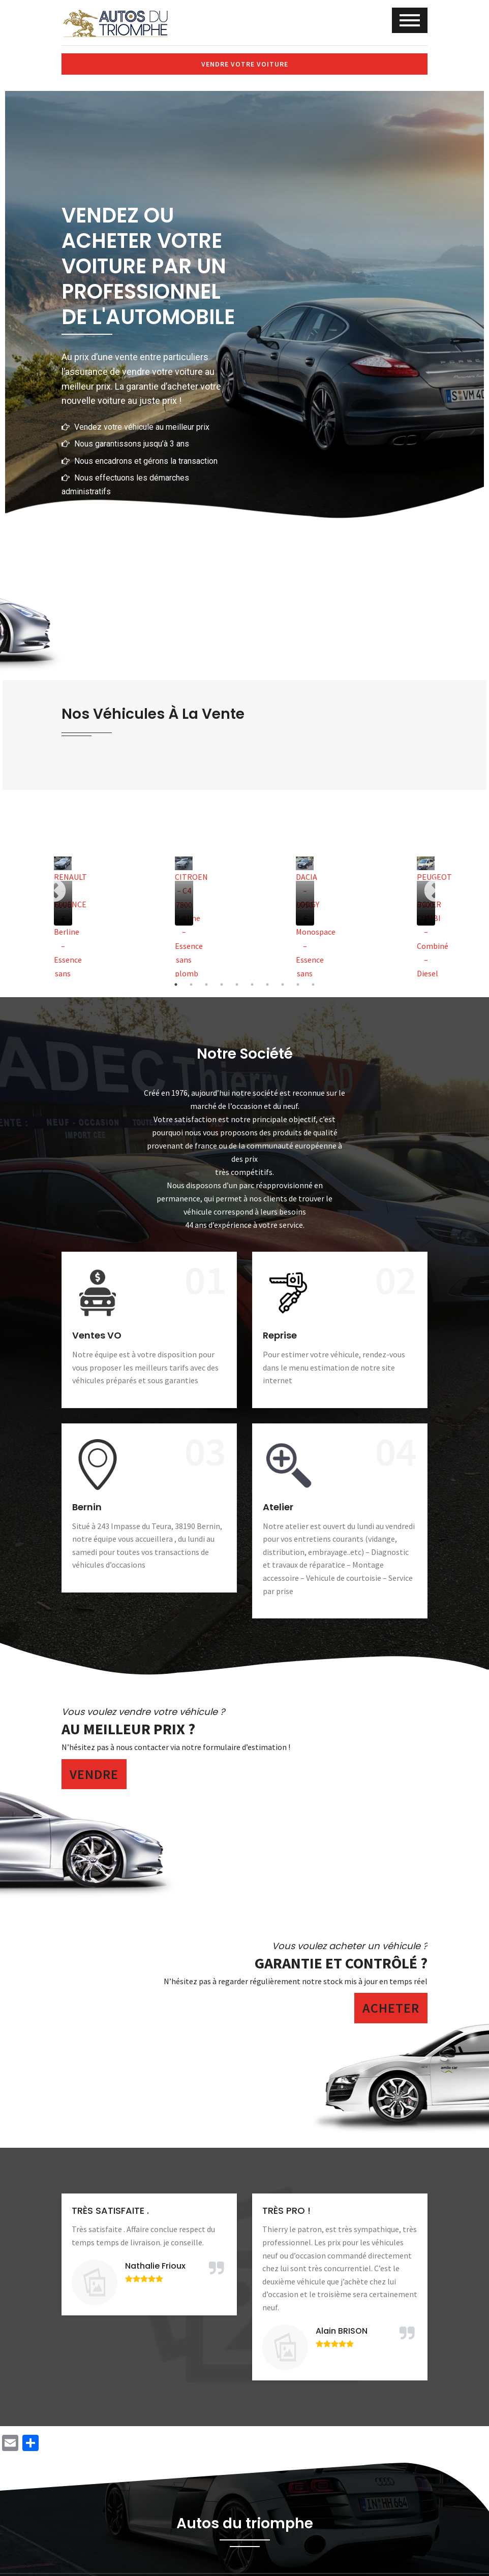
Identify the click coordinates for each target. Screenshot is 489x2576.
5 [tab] (237, 984)
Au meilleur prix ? (128, 1729)
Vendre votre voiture (244, 64)
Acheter (390, 2007)
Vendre (94, 1774)
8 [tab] (283, 984)
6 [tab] (252, 984)
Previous (54, 891)
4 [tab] (222, 984)
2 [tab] (191, 984)
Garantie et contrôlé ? (341, 1963)
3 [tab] (206, 984)
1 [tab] (176, 984)
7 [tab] (267, 984)
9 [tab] (298, 984)
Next (435, 891)
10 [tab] (313, 984)
